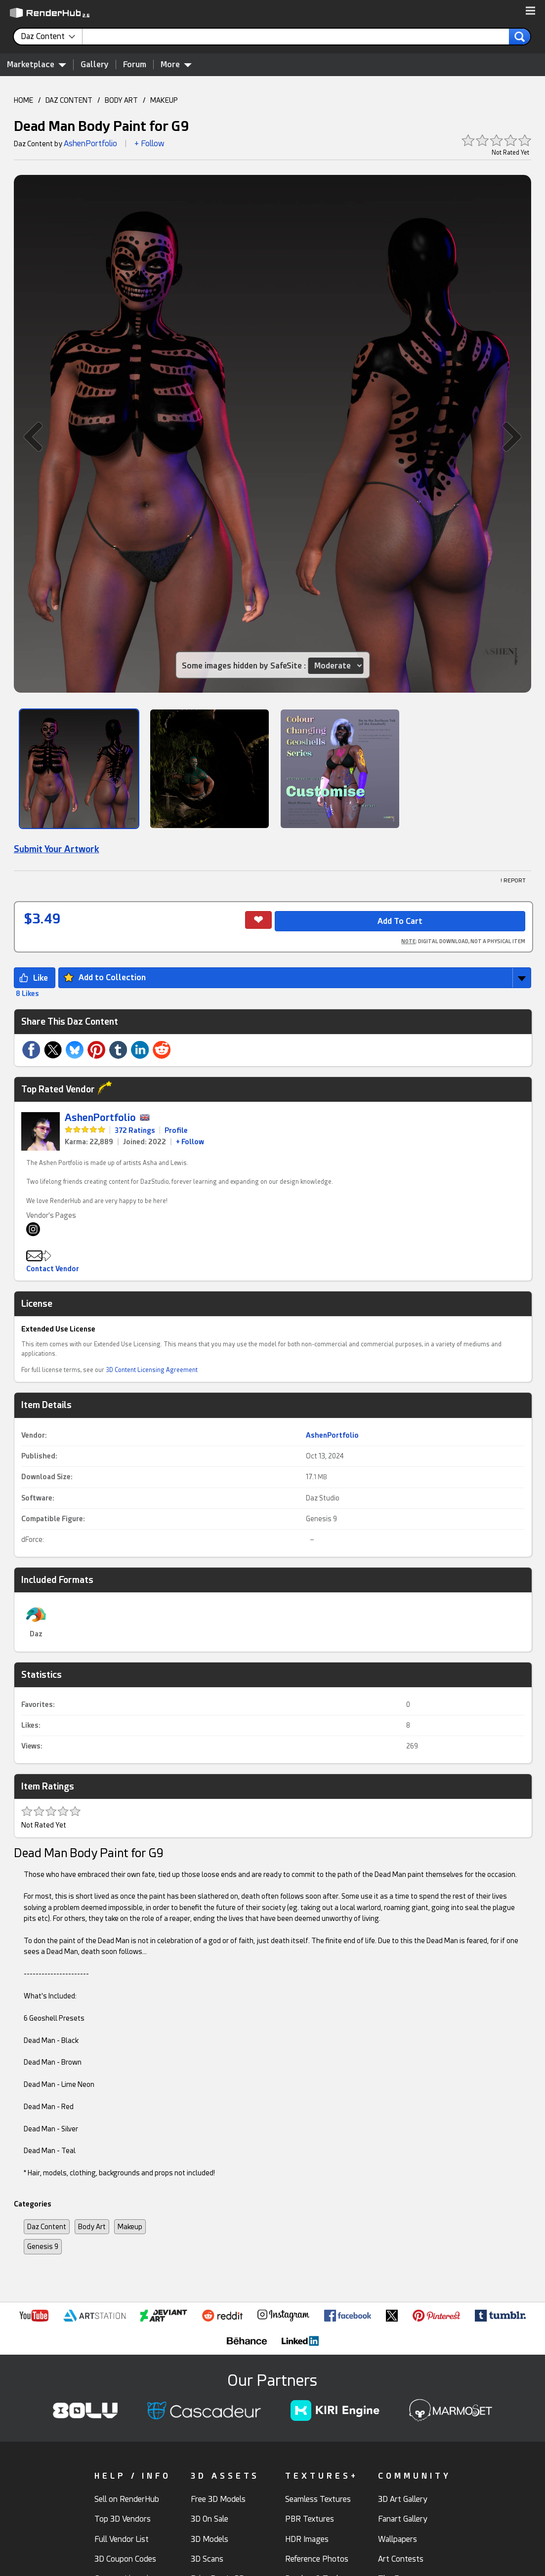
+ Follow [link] (190, 1142)
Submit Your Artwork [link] (56, 849)
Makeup (130, 2227)
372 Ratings (135, 1130)
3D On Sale (209, 2519)
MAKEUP (164, 100)
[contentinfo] (52, 36)
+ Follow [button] (149, 143)
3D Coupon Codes (125, 2559)
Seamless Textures (318, 2499)
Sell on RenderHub (126, 2499)
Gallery (95, 64)
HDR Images (307, 2539)
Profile (176, 1130)
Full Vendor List (121, 2539)
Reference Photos (316, 2559)
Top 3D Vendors (122, 2519)
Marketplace (36, 64)
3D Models (209, 2539)
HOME (23, 100)
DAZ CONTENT (68, 100)
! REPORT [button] (513, 880)
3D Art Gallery (402, 2499)
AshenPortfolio (90, 143)
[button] (530, 11)
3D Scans (207, 2559)
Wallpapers (397, 2539)
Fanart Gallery (402, 2519)
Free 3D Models (218, 2499)
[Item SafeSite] (335, 666)
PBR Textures (309, 2519)
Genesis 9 (321, 1519)
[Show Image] (79, 768)
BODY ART (121, 100)
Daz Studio (322, 1498)
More (176, 64)
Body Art (92, 2227)
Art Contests (400, 2559)
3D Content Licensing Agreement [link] (152, 1370)
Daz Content (46, 2227)
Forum (134, 64)
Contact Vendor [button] (52, 1269)
